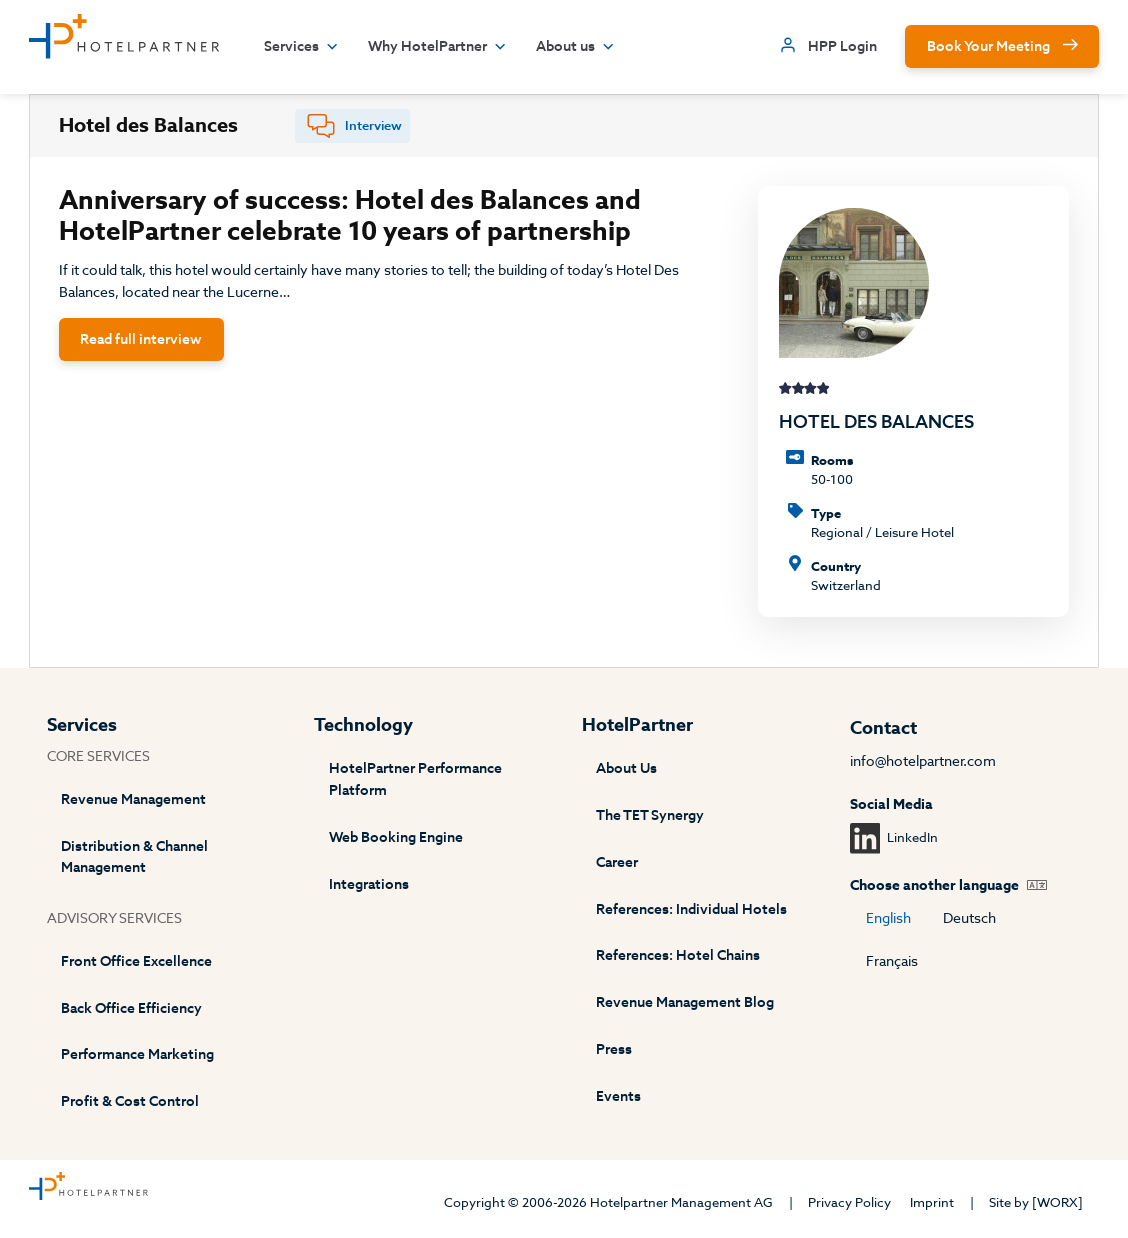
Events (618, 1096)
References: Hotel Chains (678, 955)
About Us (626, 768)
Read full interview (141, 339)
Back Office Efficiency (131, 1008)
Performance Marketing (137, 1054)
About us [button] (575, 47)
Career (617, 862)
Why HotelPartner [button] (437, 47)
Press (614, 1049)
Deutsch (969, 918)
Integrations (369, 884)
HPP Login (842, 46)
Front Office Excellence (136, 961)
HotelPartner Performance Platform (415, 779)
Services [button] (301, 47)
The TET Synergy (650, 815)
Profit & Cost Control (130, 1101)
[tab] (352, 126)
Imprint (932, 1202)
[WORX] (1057, 1202)
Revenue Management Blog (685, 1002)
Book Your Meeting (988, 46)
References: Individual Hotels (691, 909)
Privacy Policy (849, 1202)
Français (892, 961)
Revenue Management (133, 799)
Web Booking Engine (396, 837)
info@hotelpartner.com (923, 761)
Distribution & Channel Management (134, 857)
